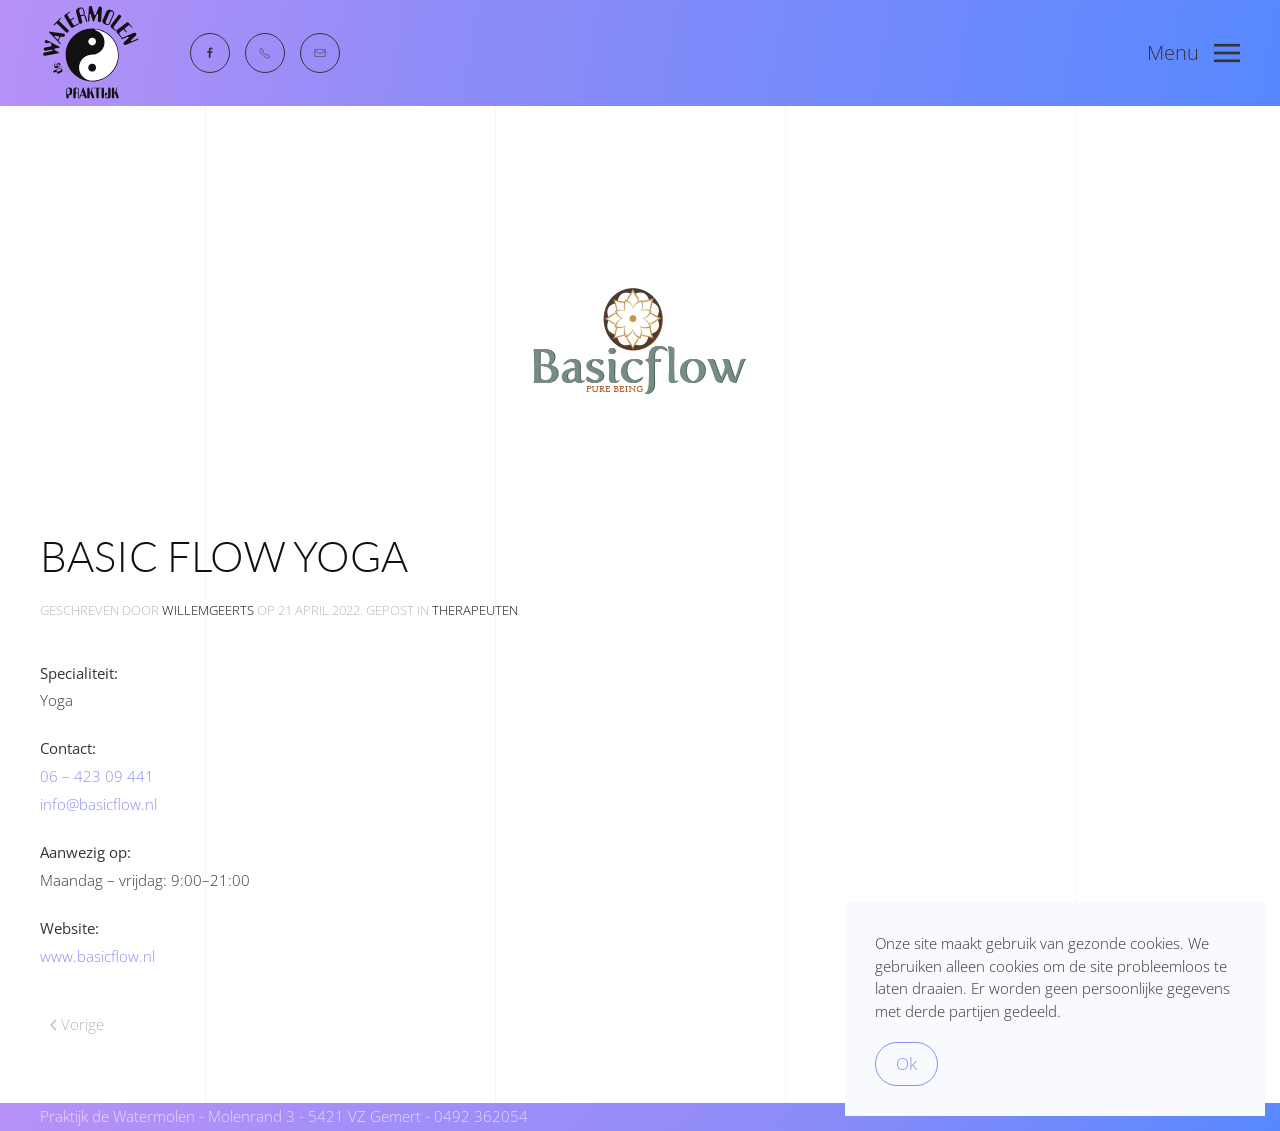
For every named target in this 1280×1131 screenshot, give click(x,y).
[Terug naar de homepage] (90, 53)
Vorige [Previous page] (77, 1024)
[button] (1193, 53)
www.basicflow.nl (97, 956)
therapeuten (475, 610)
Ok (906, 1063)
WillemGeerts (208, 610)
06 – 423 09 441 (97, 776)
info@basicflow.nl (98, 804)
